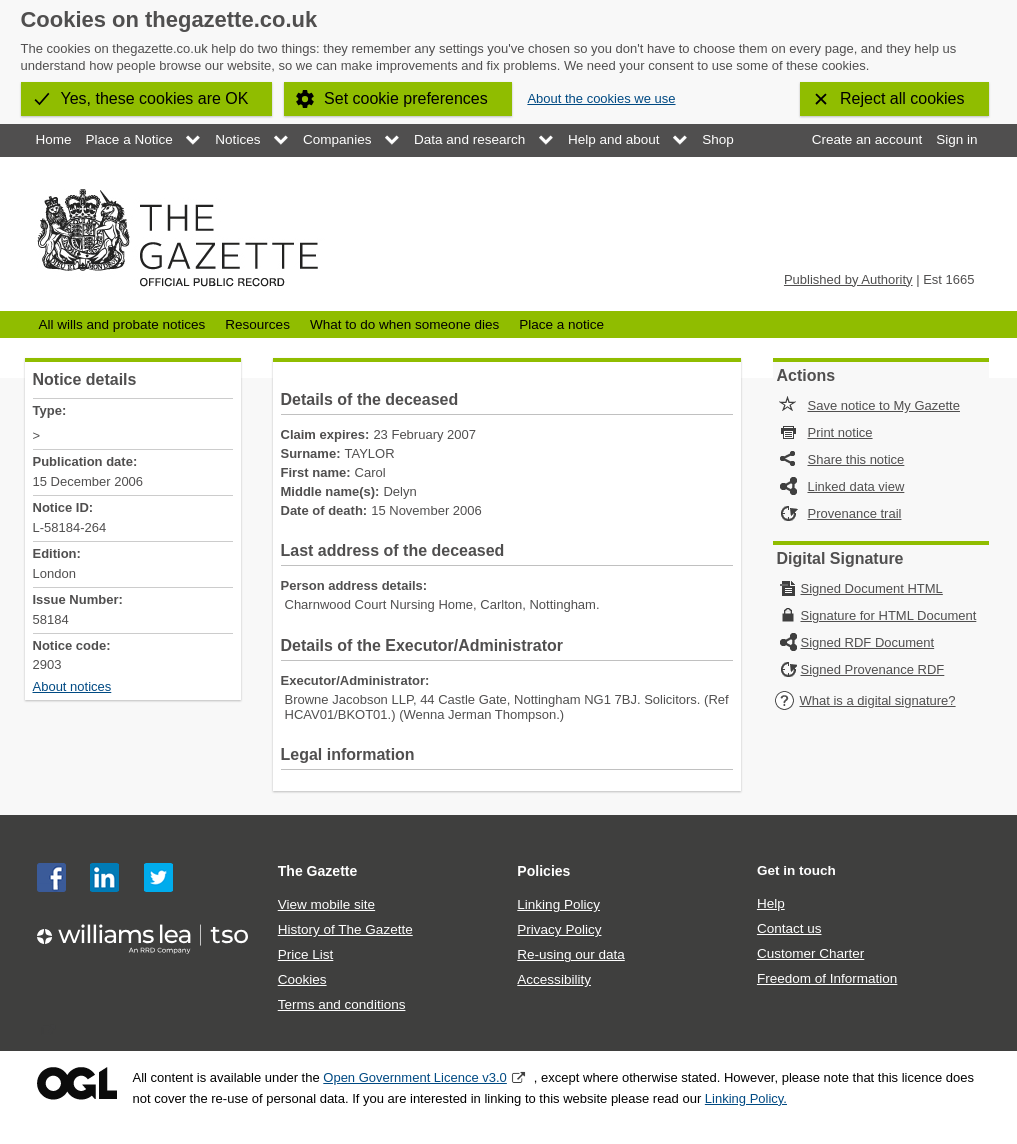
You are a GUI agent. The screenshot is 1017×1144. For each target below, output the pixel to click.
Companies (337, 139)
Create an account (867, 139)
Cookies (302, 979)
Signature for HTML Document (889, 615)
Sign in (956, 139)
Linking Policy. (746, 1098)
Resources (257, 324)
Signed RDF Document (868, 642)
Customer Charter (810, 953)
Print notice (840, 432)
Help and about (614, 139)
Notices (237, 139)
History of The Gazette (345, 929)
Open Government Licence (77, 1083)
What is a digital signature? (865, 700)
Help (771, 903)
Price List (306, 954)
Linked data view (856, 486)
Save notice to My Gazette (884, 405)
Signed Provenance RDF (873, 669)
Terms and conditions (342, 1004)
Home (54, 139)
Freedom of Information (827, 978)
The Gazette (318, 871)
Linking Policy (558, 904)
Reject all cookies (902, 98)
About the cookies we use (601, 98)
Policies (543, 871)
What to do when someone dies (404, 324)
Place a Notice (129, 139)
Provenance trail (855, 513)
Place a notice (561, 324)
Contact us (789, 928)
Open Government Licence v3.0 (415, 1077)
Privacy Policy (559, 929)
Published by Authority (848, 279)
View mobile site (326, 904)
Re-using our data (570, 954)
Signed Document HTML (872, 588)
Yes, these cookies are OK (155, 98)
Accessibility (554, 979)
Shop (718, 139)
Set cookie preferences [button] (406, 98)
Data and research (469, 139)
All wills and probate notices (122, 324)
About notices (72, 686)
